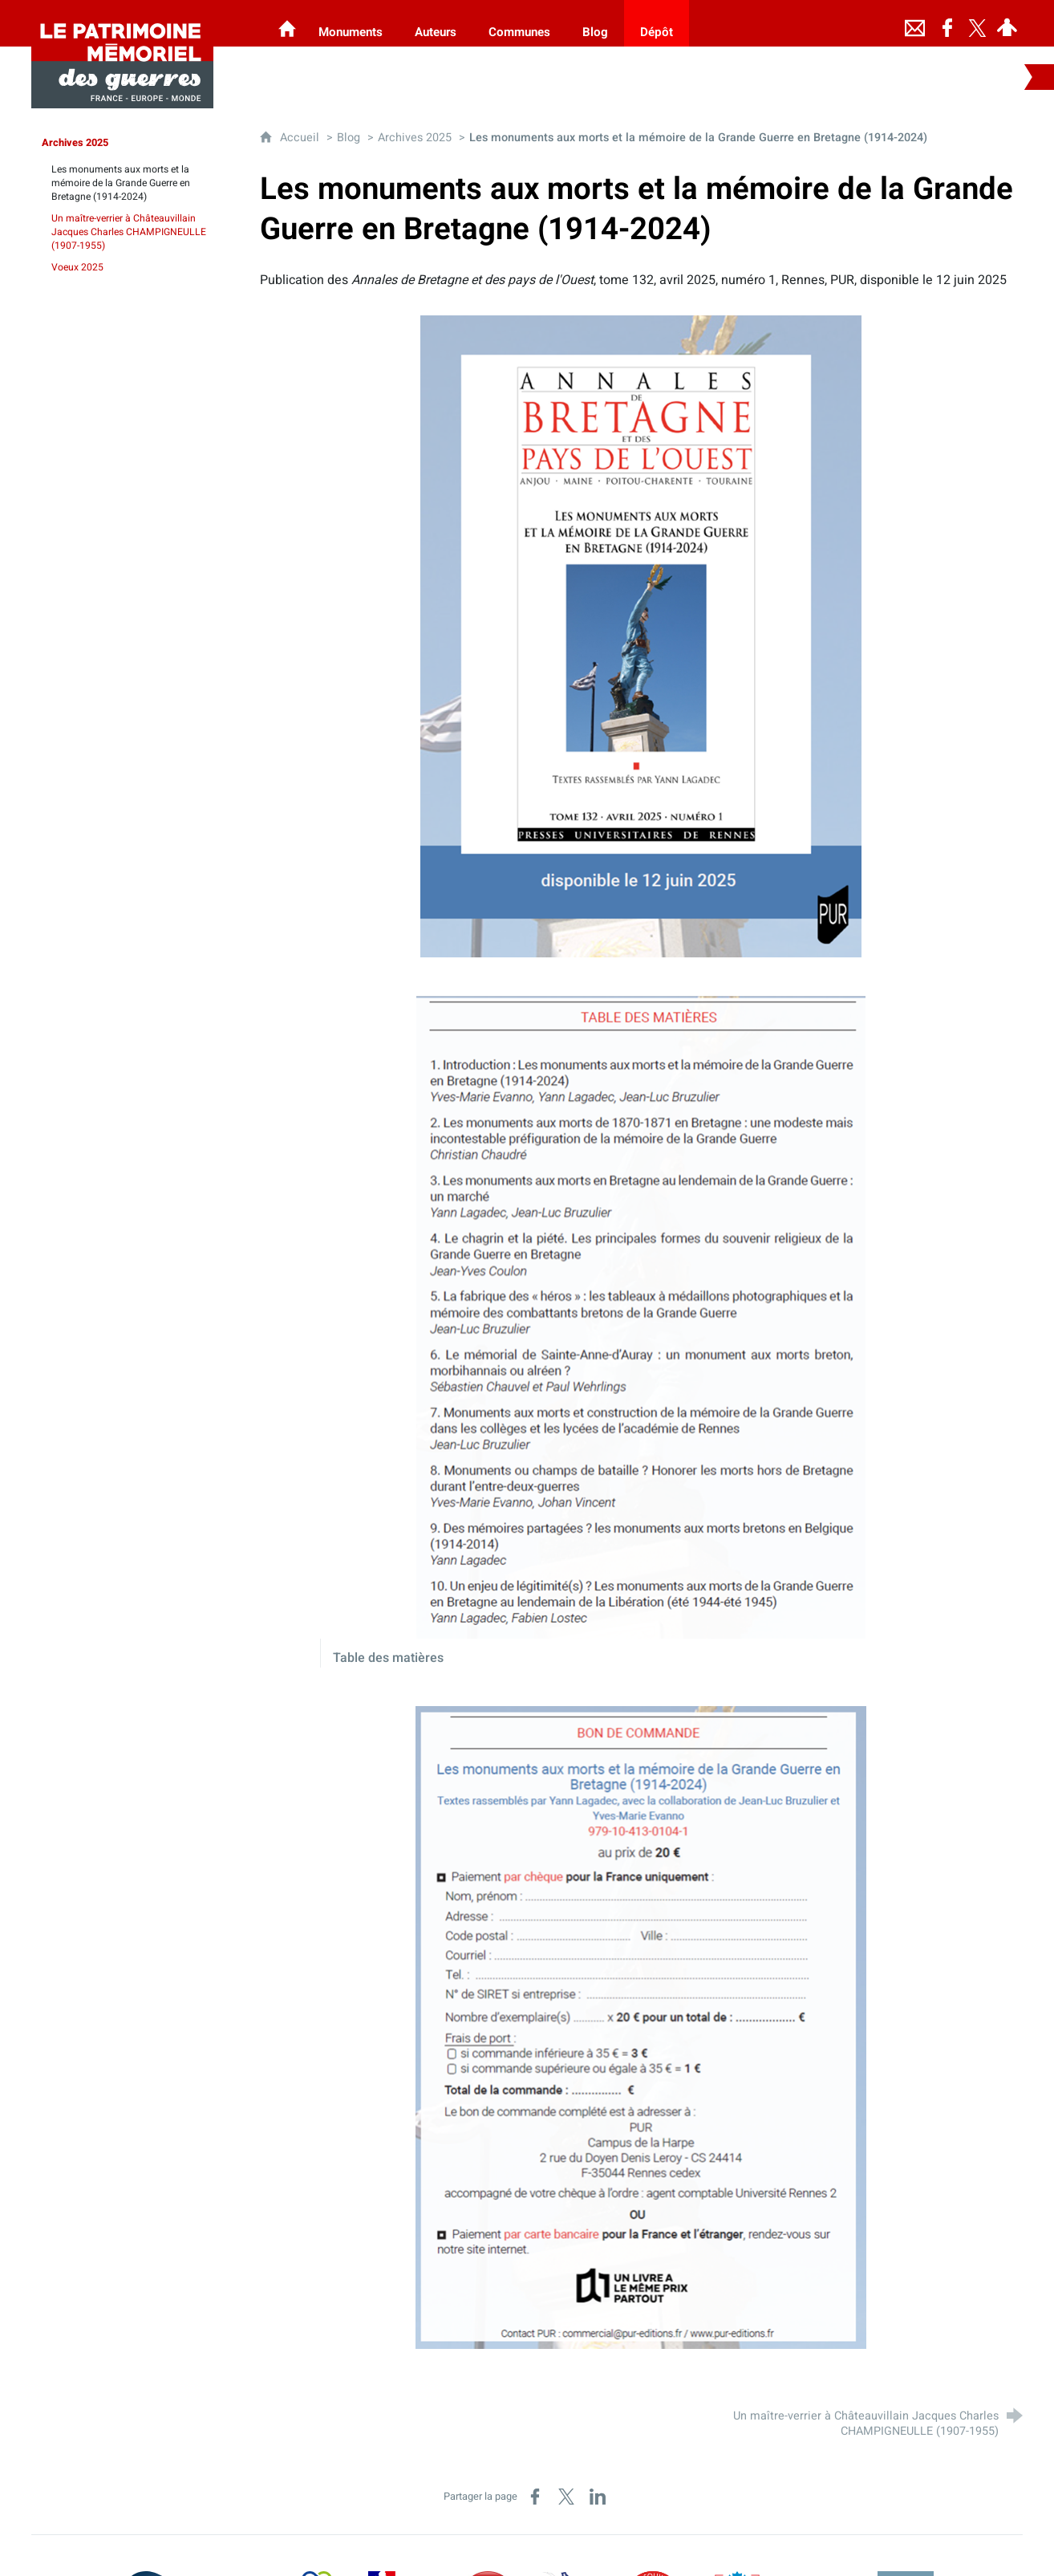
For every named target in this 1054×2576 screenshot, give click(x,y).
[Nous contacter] (915, 23)
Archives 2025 (415, 137)
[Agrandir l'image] (640, 636)
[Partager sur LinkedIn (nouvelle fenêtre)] (597, 2496)
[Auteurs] (435, 23)
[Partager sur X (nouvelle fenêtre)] (566, 2496)
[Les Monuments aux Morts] (287, 23)
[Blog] (595, 23)
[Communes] (519, 23)
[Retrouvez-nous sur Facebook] (947, 23)
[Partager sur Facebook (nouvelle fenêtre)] (535, 2496)
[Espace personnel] (1007, 23)
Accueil (301, 137)
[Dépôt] (656, 23)
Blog (348, 137)
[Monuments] (350, 23)
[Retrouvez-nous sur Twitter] (978, 23)
